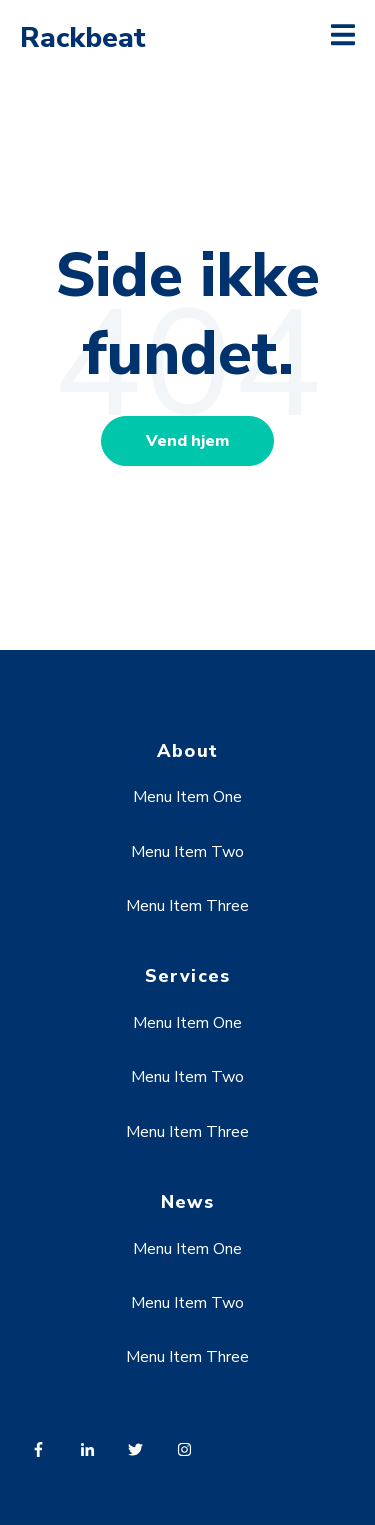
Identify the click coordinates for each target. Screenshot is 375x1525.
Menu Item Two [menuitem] (187, 852)
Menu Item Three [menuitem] (187, 906)
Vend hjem (187, 441)
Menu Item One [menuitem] (187, 797)
